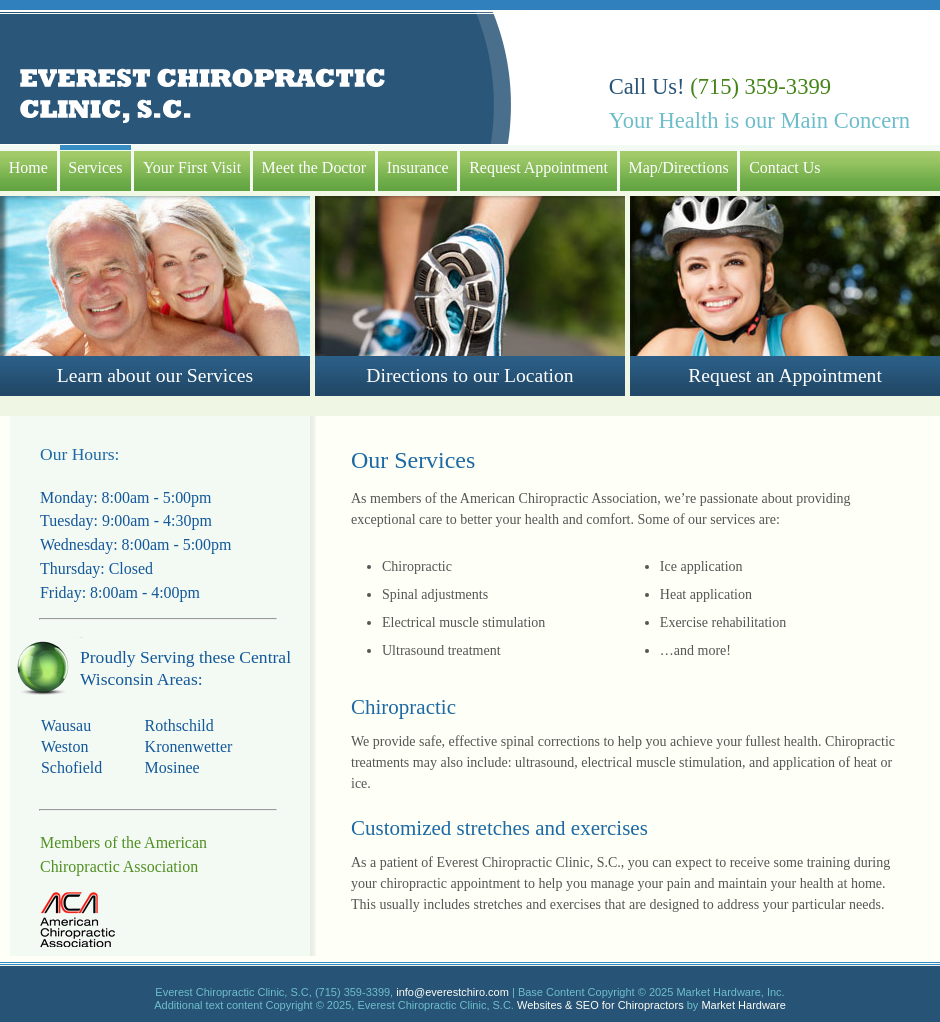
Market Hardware (743, 1005)
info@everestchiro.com (452, 992)
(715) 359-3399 (760, 86)
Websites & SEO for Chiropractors (600, 1005)
